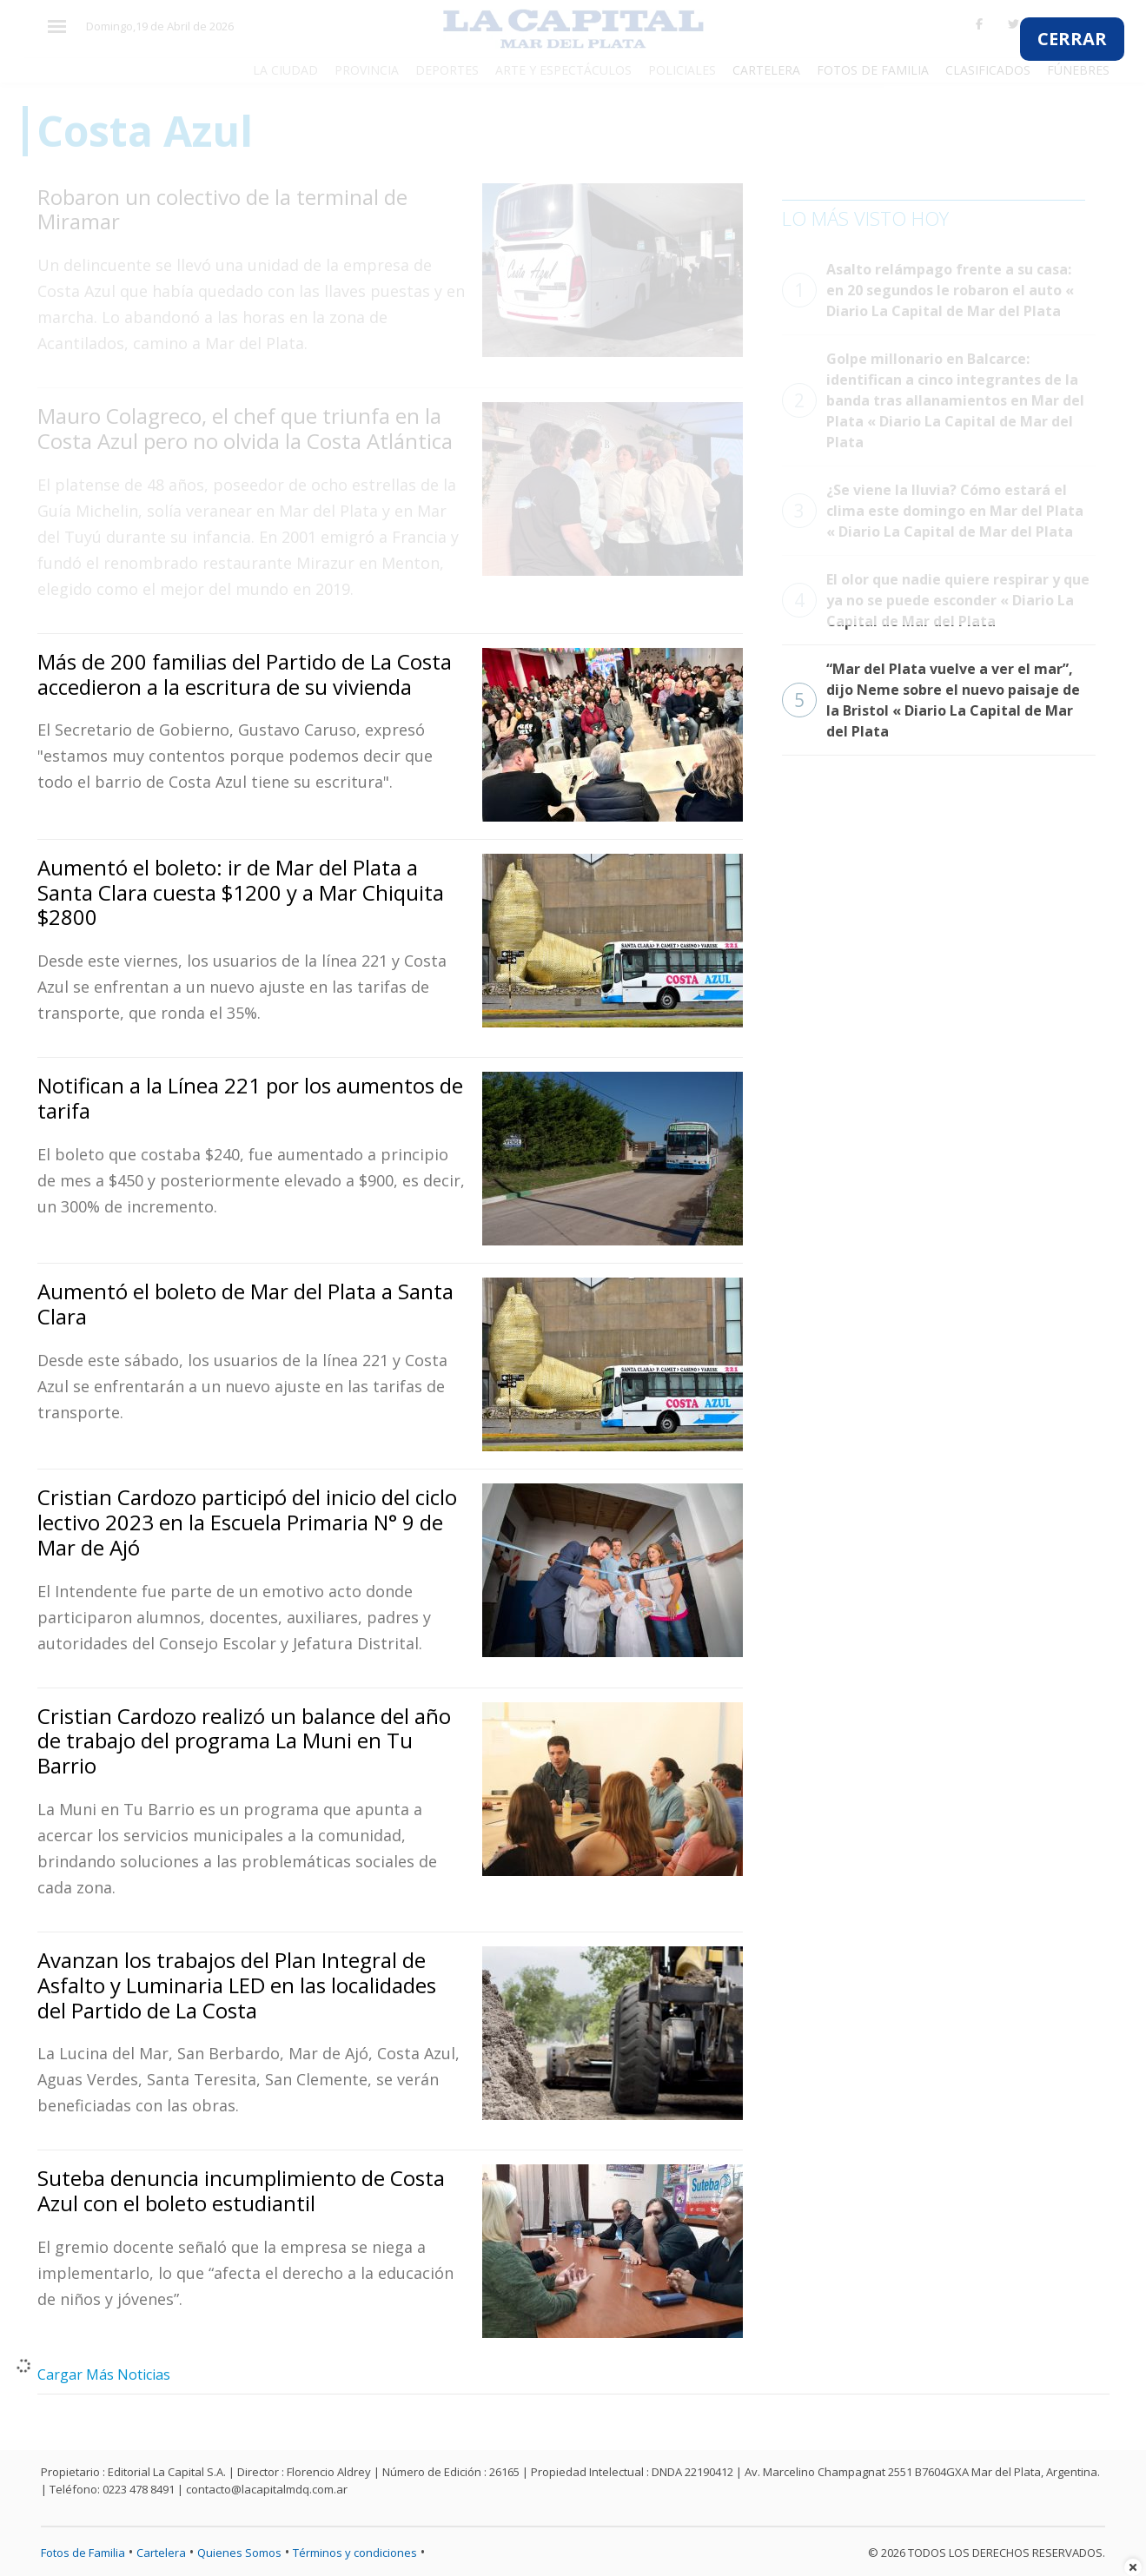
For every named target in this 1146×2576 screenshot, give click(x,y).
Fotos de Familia (83, 2552)
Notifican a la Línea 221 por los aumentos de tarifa (250, 1098)
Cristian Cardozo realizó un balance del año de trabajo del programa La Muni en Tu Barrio (244, 1740)
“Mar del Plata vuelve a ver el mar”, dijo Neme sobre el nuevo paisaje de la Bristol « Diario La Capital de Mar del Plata (931, 700)
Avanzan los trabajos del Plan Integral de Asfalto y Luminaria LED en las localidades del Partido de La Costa (236, 1984)
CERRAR (1072, 38)
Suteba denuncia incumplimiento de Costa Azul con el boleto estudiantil (241, 2190)
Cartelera (161, 2552)
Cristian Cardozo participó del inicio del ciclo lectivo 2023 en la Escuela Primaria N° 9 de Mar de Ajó (247, 1522)
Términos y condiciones (355, 2552)
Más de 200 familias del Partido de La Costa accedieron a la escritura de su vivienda (244, 674)
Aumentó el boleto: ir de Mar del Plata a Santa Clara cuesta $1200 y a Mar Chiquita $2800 (240, 892)
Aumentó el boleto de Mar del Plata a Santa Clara (245, 1304)
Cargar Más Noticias (103, 2374)
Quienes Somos (239, 2552)
